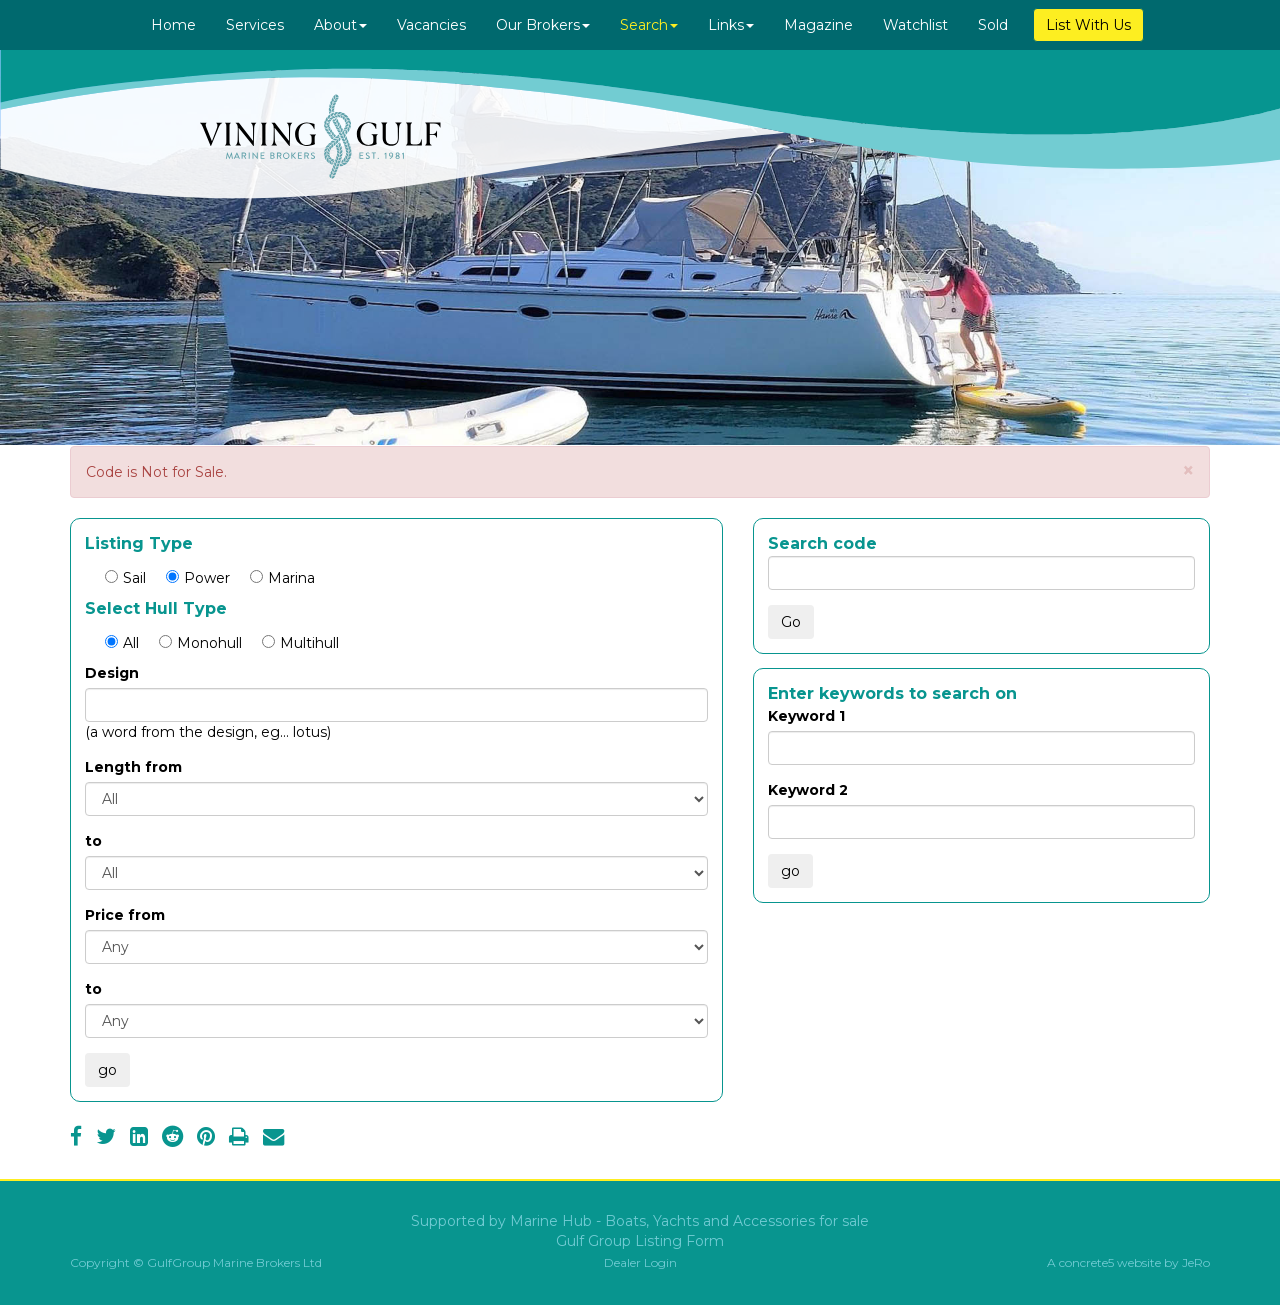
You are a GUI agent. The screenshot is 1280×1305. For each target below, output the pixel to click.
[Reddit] (172, 1139)
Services (255, 25)
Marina (282, 578)
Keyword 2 (808, 790)
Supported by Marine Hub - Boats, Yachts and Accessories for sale (640, 1221)
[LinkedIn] (139, 1139)
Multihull (300, 643)
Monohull (200, 643)
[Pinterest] (206, 1139)
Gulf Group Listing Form (640, 1241)
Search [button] (649, 25)
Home (173, 25)
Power (198, 578)
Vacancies (431, 25)
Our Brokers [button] (543, 25)
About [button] (340, 25)
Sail (125, 578)
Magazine (818, 25)
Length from (133, 767)
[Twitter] (106, 1139)
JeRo (1196, 1262)
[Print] (239, 1139)
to (93, 841)
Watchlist (915, 25)
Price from (125, 915)
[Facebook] (76, 1139)
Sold (993, 25)
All (122, 643)
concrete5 (1086, 1262)
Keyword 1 (806, 716)
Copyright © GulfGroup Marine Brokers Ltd (196, 1262)
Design (112, 673)
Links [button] (731, 25)
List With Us (1088, 25)
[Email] (273, 1139)
